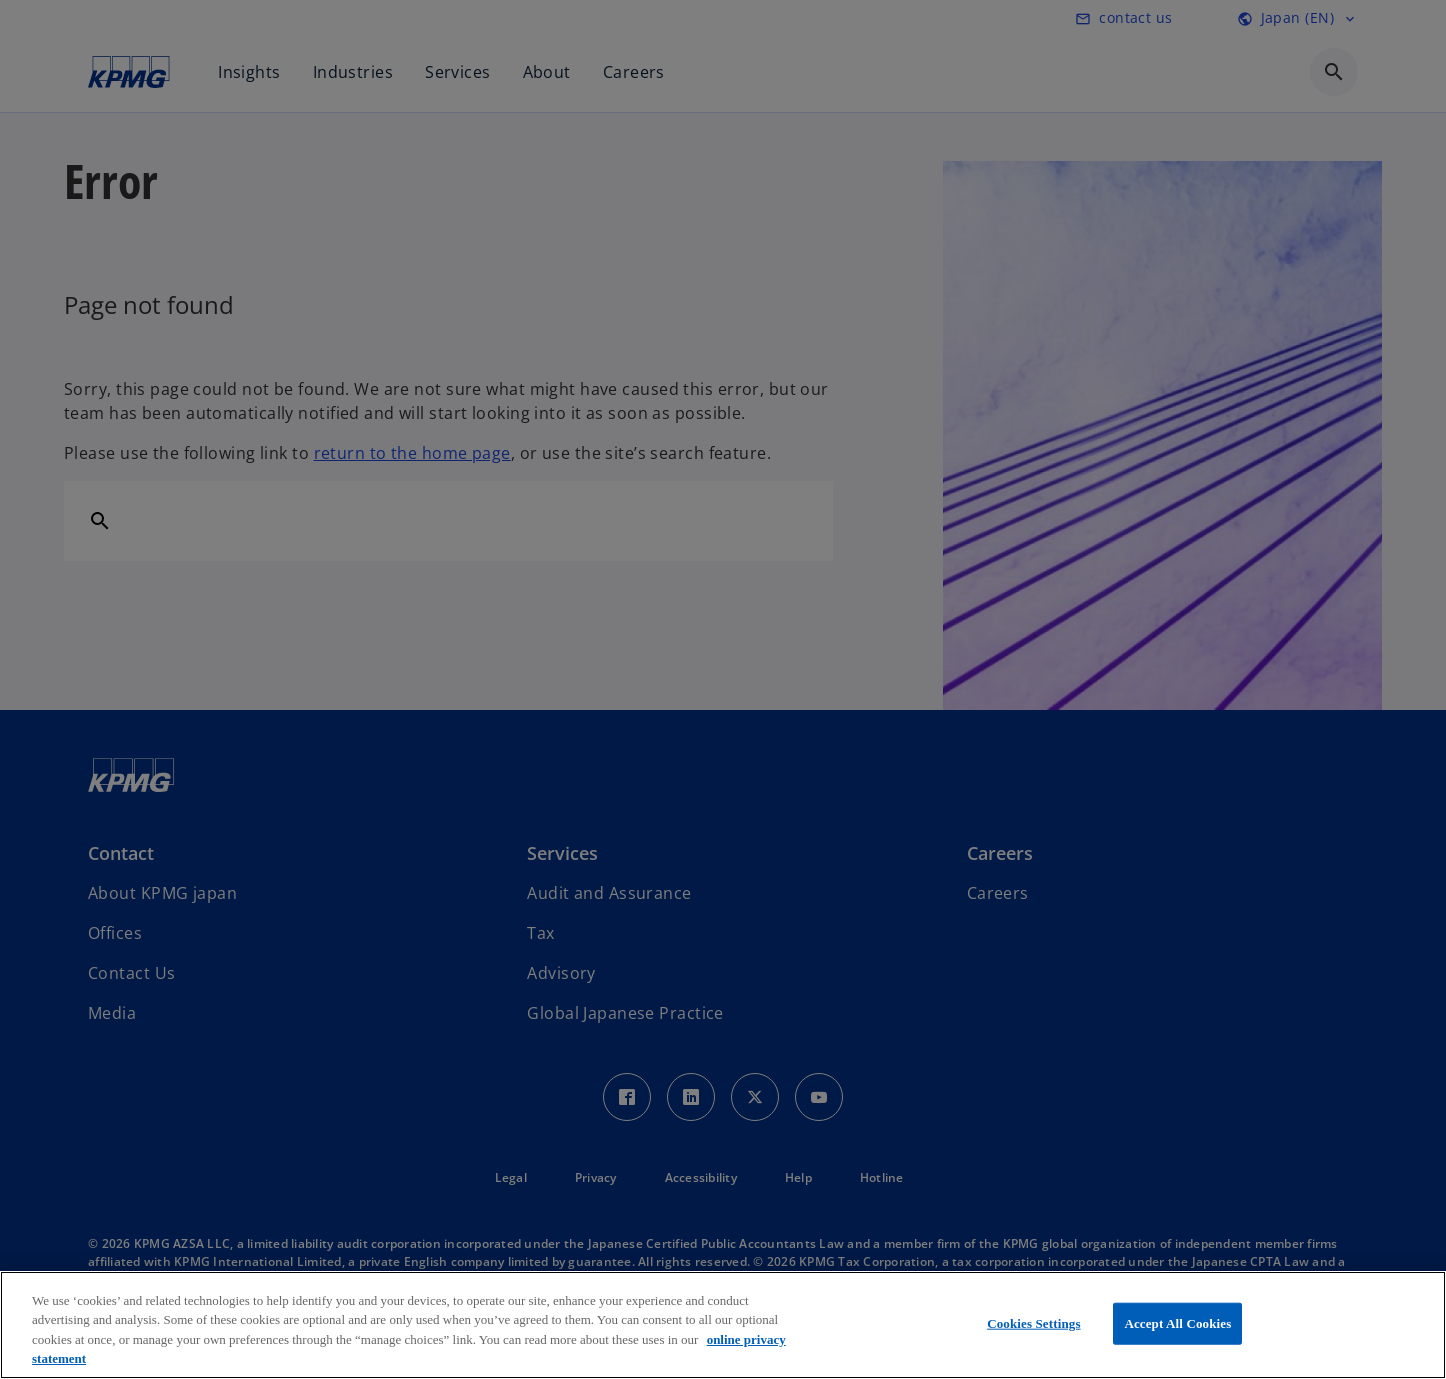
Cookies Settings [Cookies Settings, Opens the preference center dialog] (1033, 1323)
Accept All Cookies (1177, 1323)
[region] (723, 1325)
